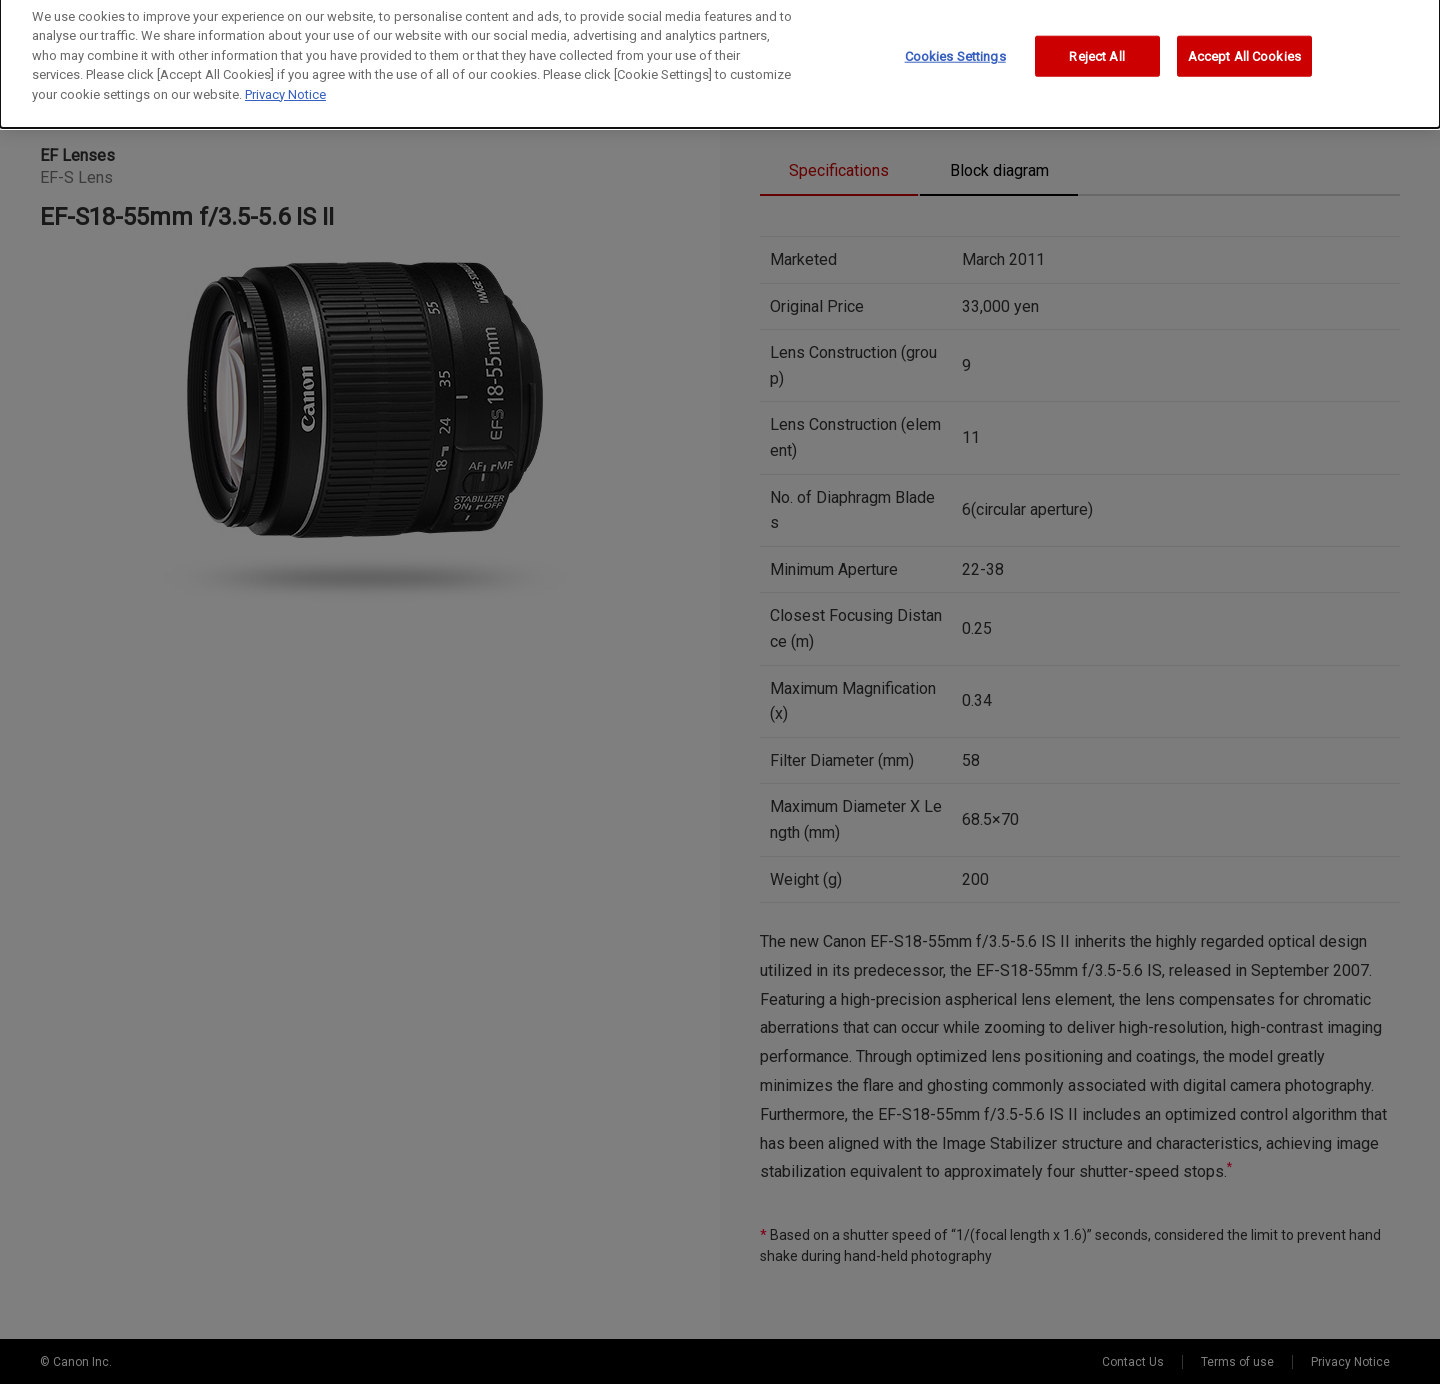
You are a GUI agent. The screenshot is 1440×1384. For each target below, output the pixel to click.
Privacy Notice (285, 87)
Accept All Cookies (1244, 49)
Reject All (1096, 49)
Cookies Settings (955, 49)
